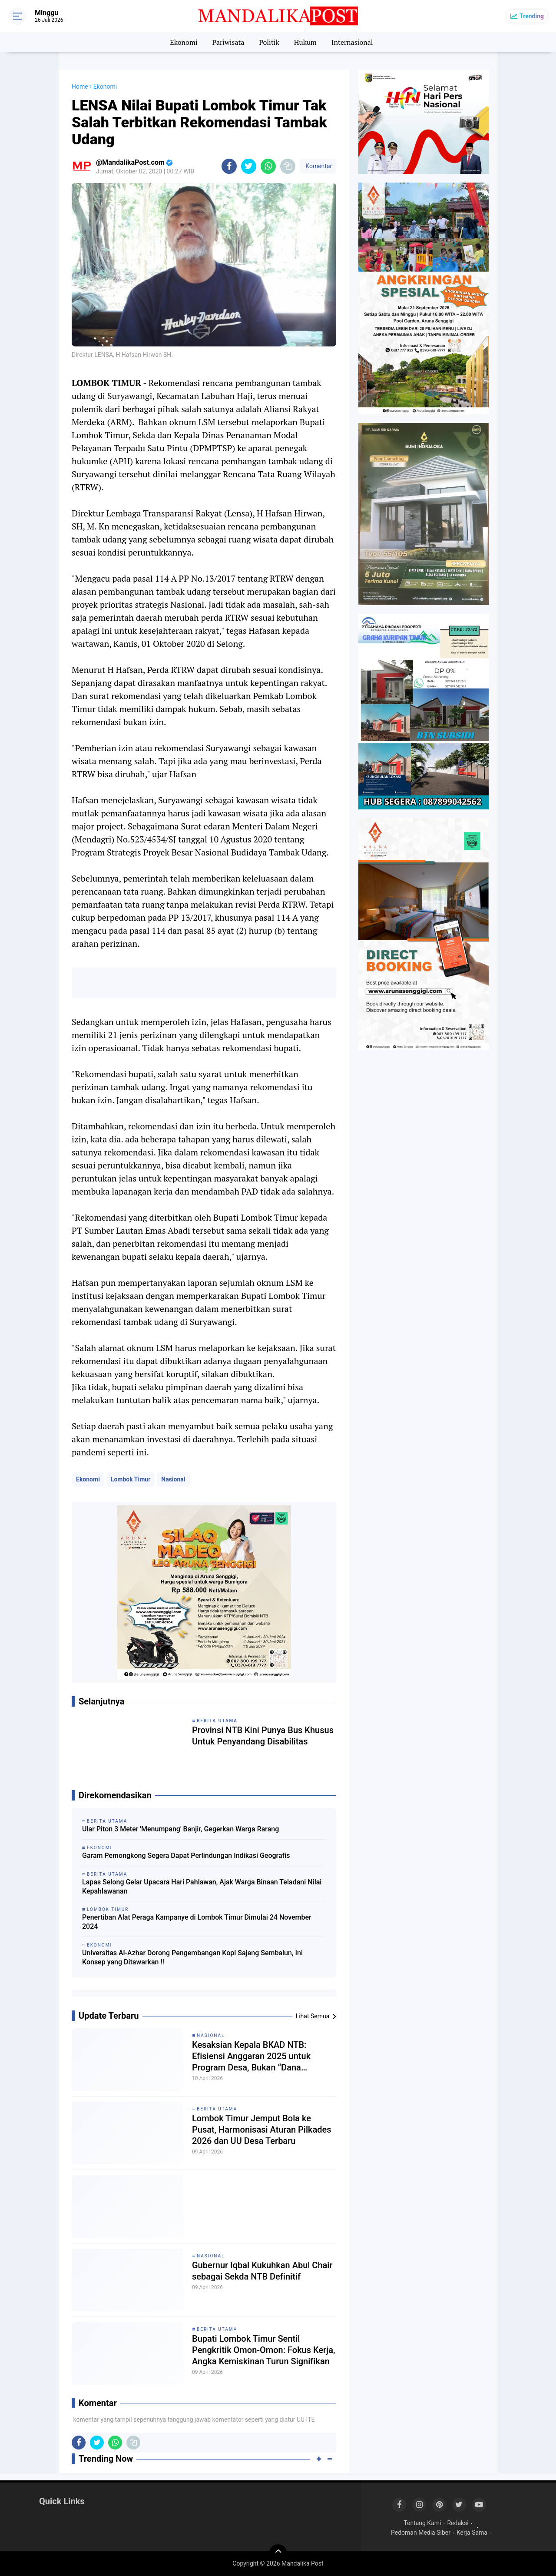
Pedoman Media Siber (420, 2532)
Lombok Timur (130, 1479)
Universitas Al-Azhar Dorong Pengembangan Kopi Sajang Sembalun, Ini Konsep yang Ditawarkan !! (192, 1957)
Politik (269, 42)
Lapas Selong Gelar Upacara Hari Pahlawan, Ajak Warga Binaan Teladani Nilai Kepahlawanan (201, 1886)
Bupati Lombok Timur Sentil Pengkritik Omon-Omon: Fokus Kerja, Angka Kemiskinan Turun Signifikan (263, 2349)
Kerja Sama (472, 2532)
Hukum (305, 42)
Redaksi (457, 2522)
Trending (532, 16)
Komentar (318, 166)
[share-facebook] (229, 166)
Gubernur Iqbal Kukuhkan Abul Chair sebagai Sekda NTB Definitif (262, 2271)
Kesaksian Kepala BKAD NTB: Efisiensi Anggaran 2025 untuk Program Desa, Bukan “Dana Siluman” (251, 2056)
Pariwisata (228, 42)
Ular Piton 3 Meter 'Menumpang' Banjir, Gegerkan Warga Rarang (180, 1829)
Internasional (352, 42)
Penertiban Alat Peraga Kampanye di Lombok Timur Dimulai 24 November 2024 (196, 1921)
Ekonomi (183, 42)
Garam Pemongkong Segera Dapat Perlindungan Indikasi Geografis (186, 1855)
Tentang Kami (422, 2522)
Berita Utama (217, 2109)
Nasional (173, 1479)
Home (80, 86)
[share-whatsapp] (268, 166)
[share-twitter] (248, 166)
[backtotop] (278, 2553)
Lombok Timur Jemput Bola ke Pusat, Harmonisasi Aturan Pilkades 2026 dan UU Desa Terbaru (261, 2129)
